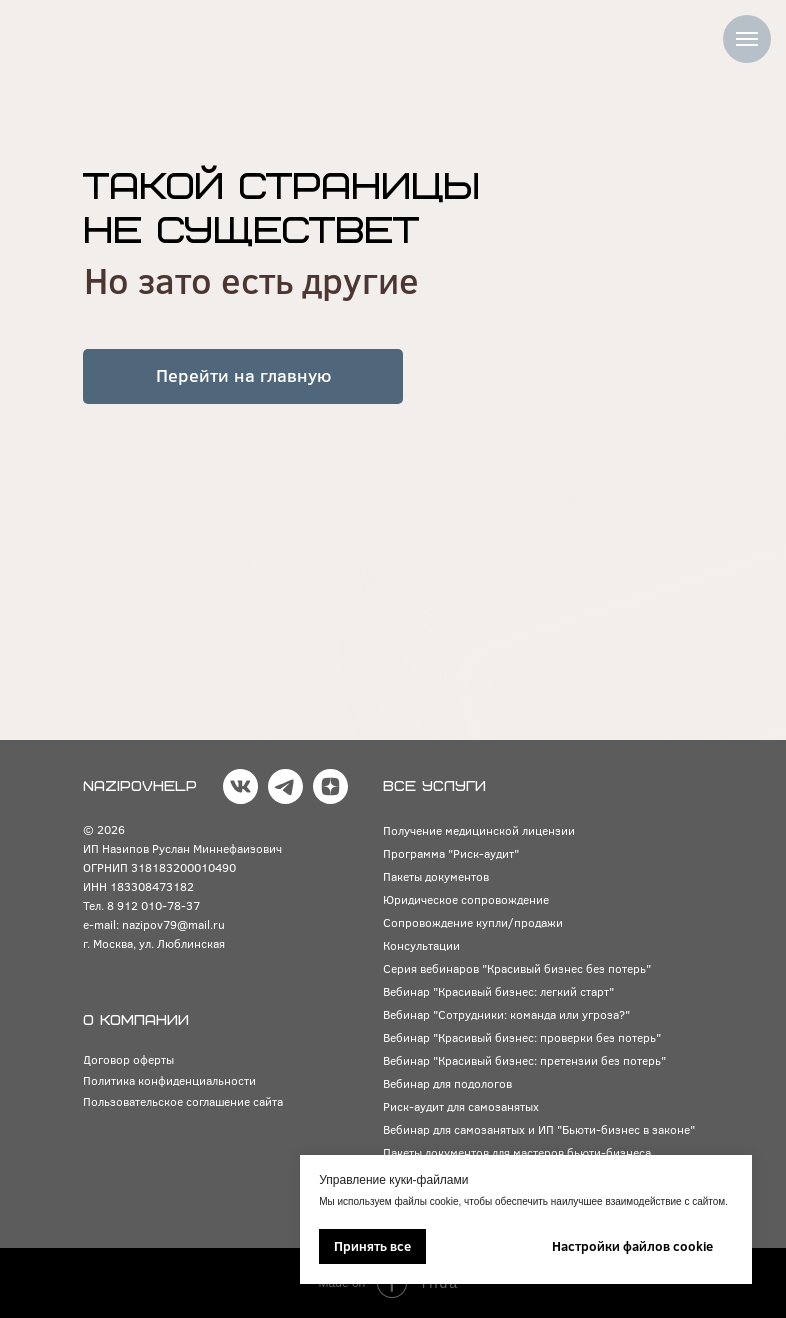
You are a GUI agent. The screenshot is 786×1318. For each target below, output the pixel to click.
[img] (103, 34)
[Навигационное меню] (747, 39)
